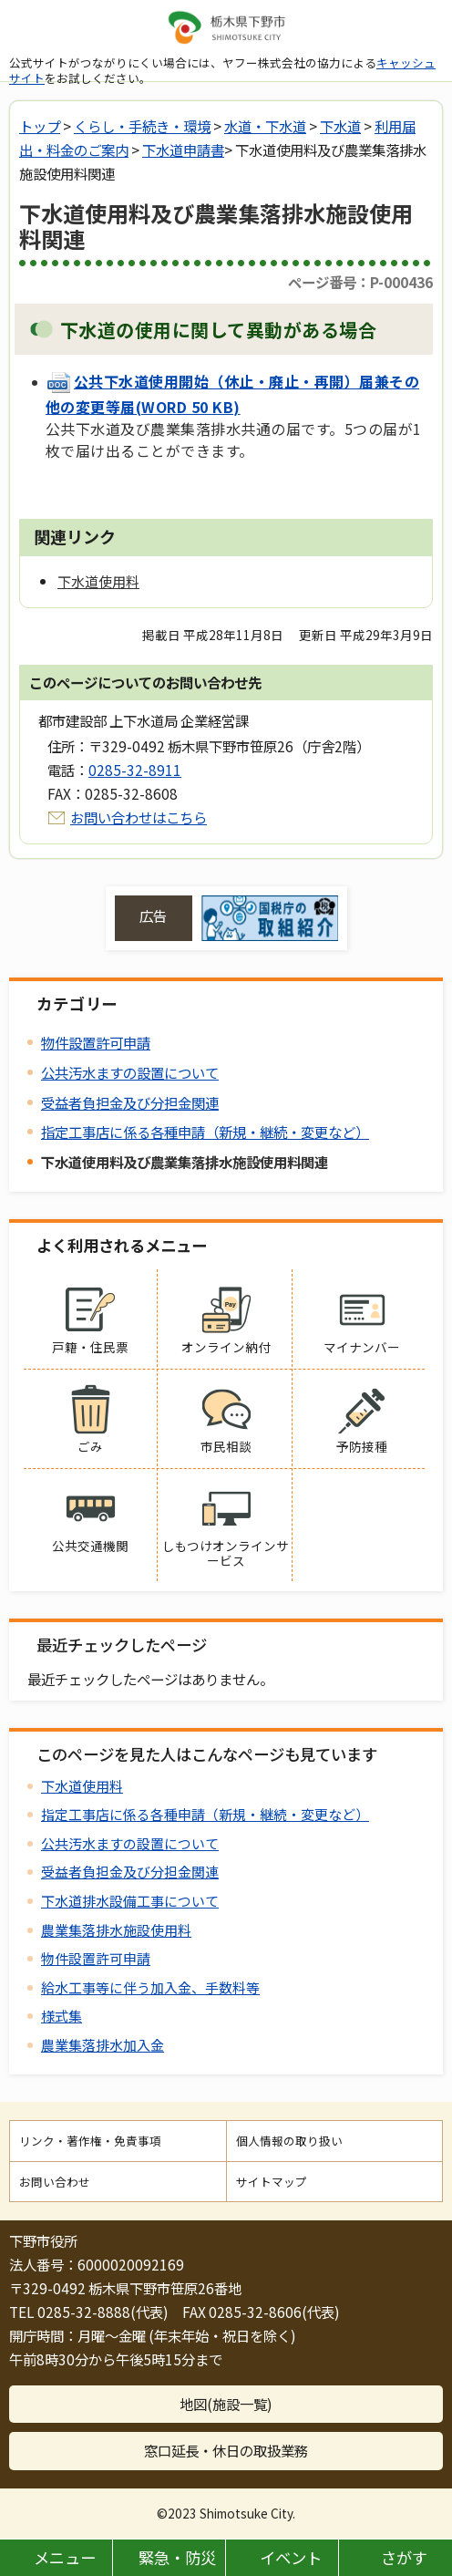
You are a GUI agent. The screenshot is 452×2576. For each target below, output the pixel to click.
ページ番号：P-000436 (360, 282)
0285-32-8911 (134, 770)
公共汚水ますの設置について (130, 1072)
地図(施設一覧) (226, 2404)
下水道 (340, 126)
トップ (39, 126)
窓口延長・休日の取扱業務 (226, 2450)
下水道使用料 (82, 1785)
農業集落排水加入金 (102, 2044)
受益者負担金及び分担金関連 (130, 1102)
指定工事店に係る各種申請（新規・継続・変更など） (205, 1132)
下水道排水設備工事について (130, 1900)
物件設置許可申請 (95, 1042)
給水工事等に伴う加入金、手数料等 (150, 1987)
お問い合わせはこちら (138, 817)
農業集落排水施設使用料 (116, 1930)
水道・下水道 (265, 126)
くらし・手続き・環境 (142, 126)
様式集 (61, 2015)
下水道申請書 (183, 150)
